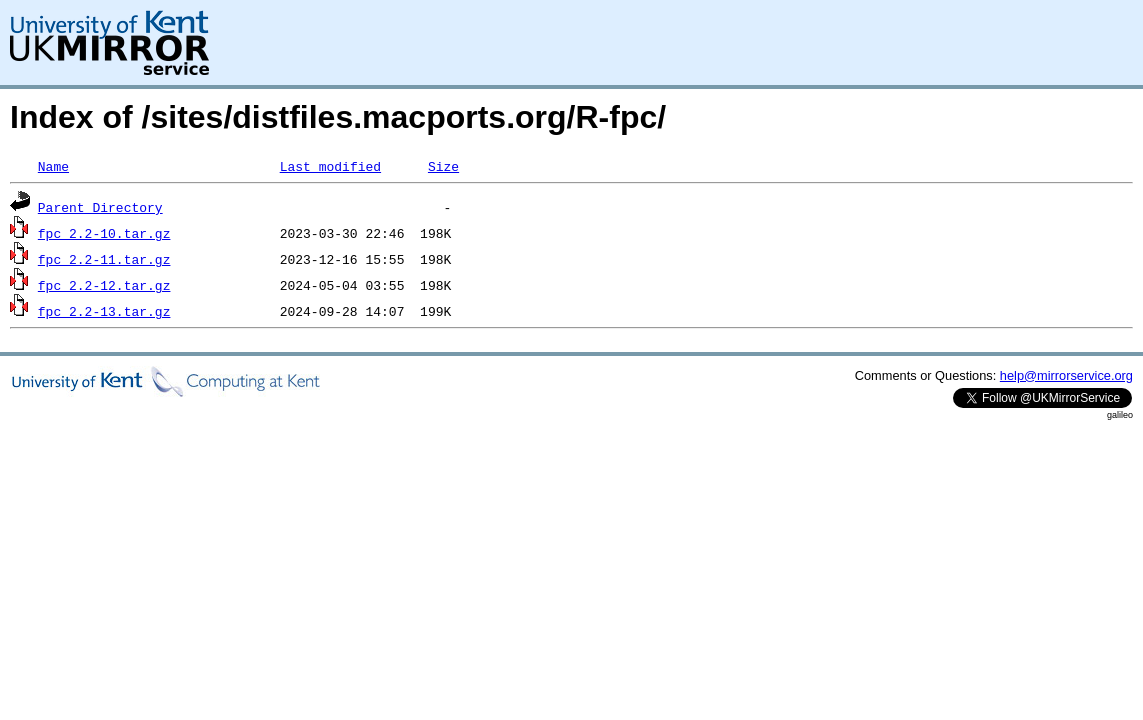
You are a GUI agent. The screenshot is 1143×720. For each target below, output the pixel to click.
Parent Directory (100, 207)
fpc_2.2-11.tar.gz (104, 259)
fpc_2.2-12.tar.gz (104, 285)
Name (53, 166)
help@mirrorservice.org (1066, 375)
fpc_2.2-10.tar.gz (104, 233)
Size (443, 166)
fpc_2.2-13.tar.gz (104, 311)
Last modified (330, 166)
